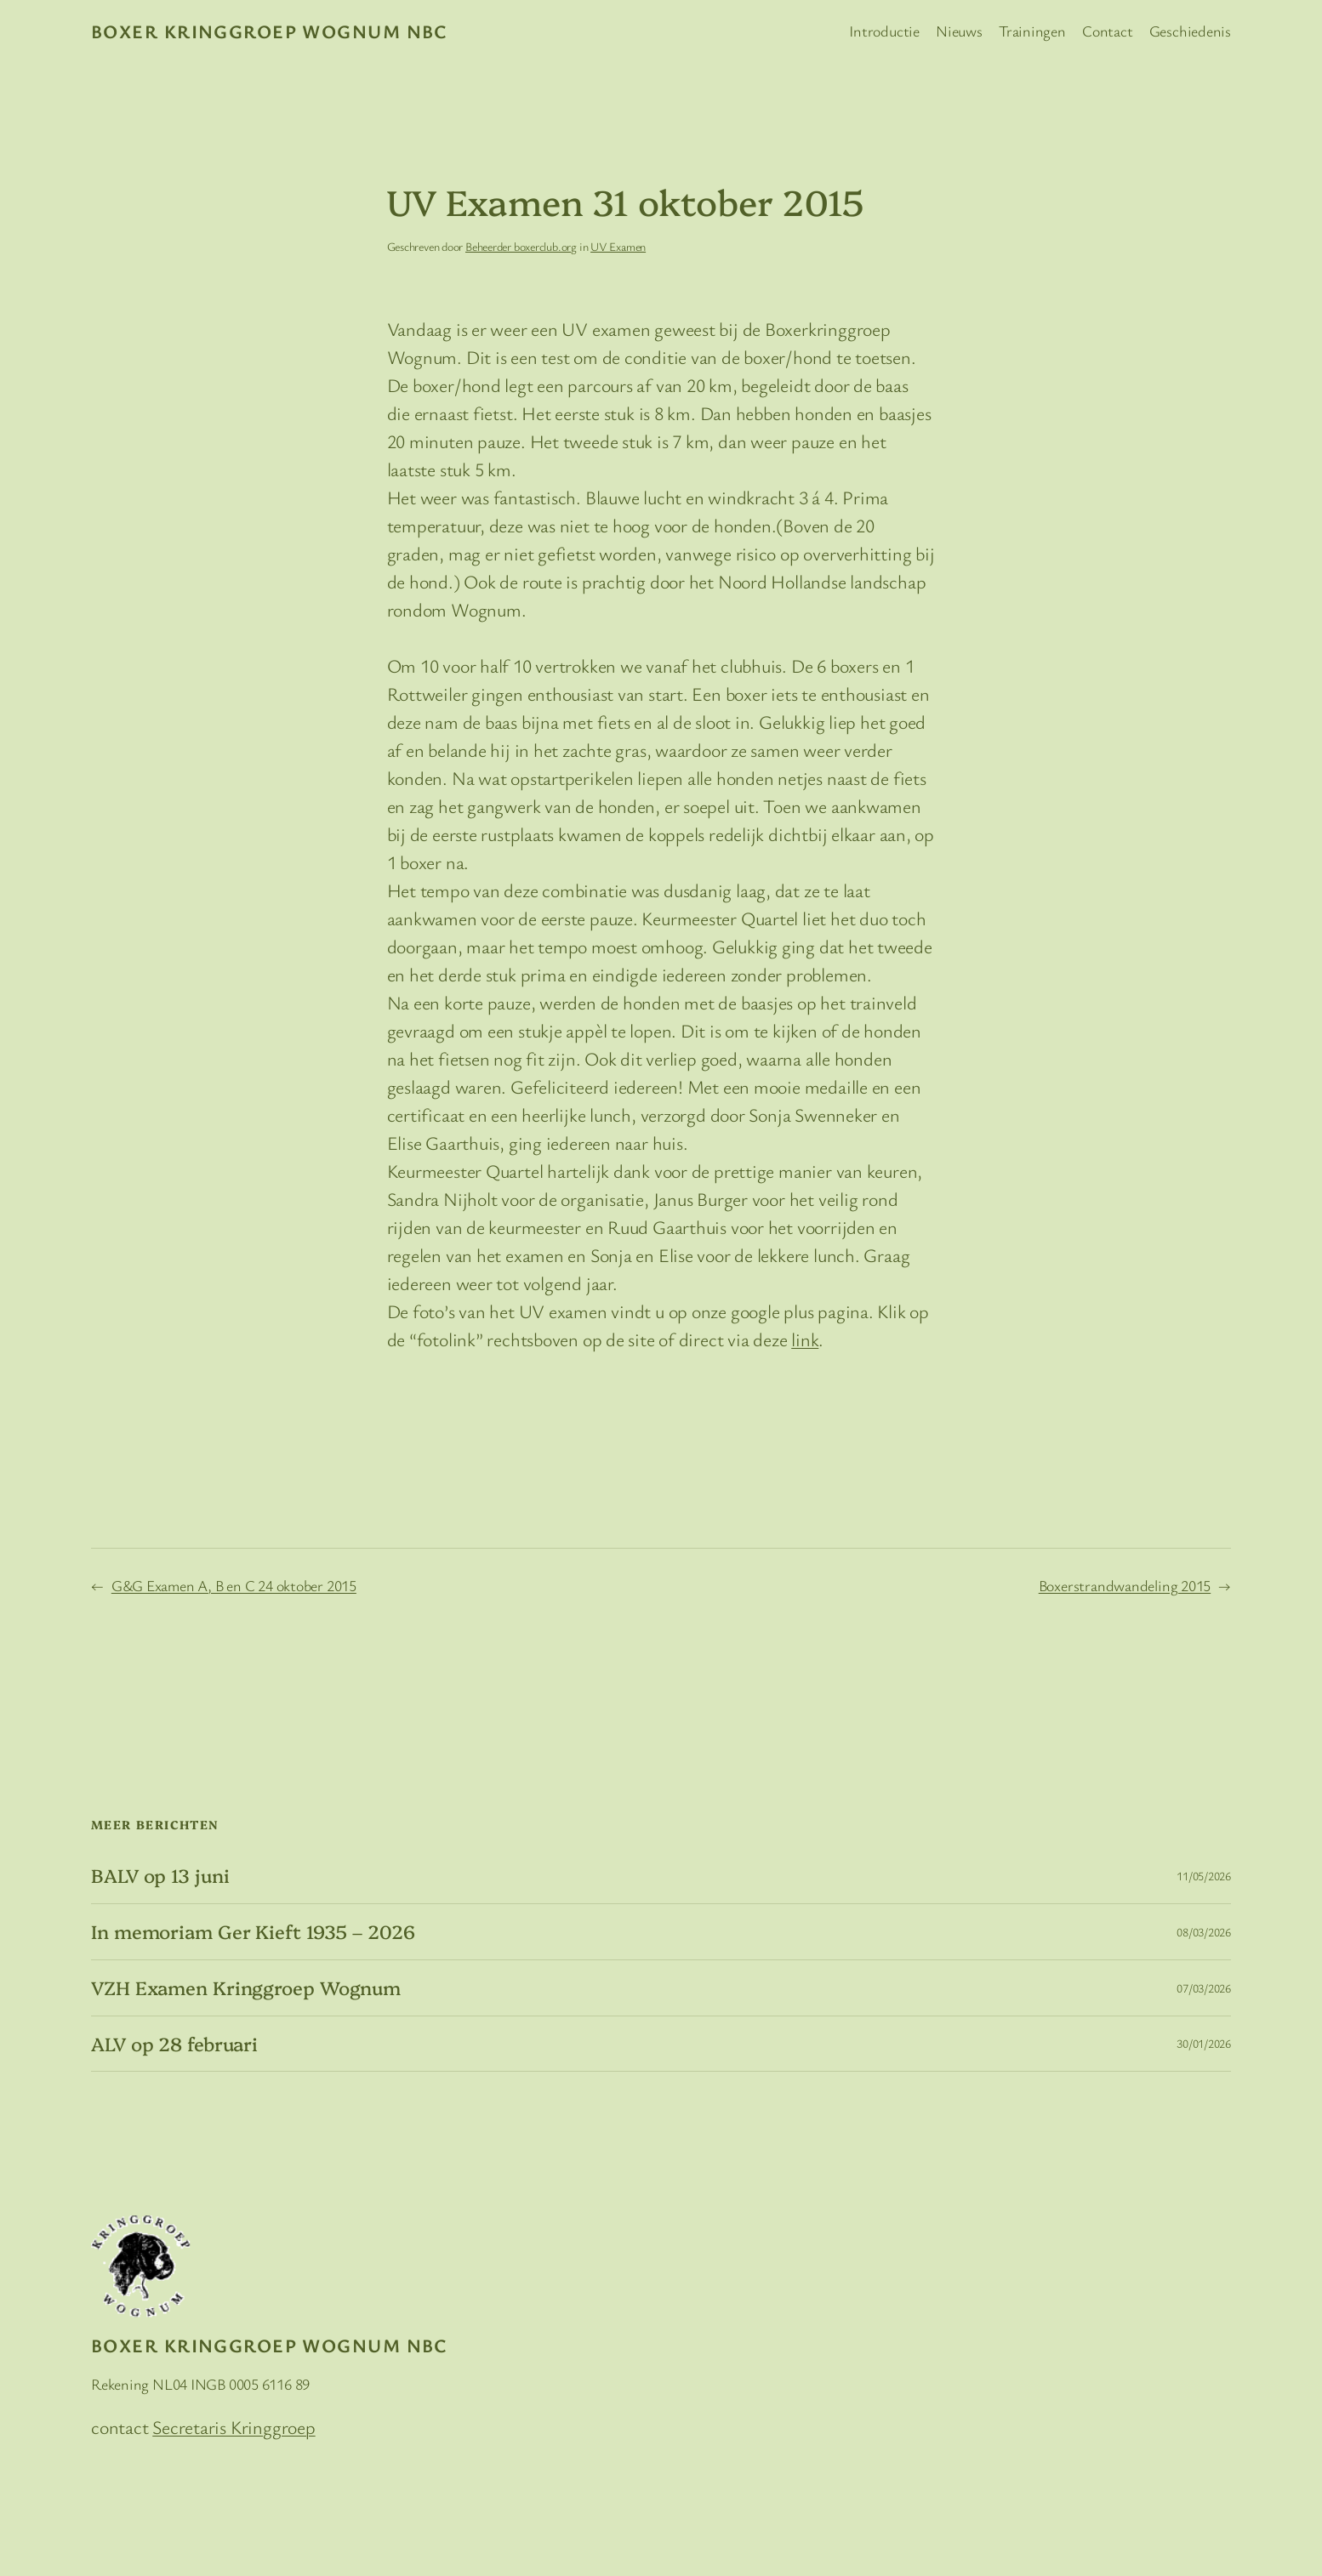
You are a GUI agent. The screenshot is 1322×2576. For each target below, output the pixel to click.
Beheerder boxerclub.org (521, 246)
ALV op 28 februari (174, 2044)
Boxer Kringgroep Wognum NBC (269, 31)
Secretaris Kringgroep (233, 2426)
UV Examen (618, 246)
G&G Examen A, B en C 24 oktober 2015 (233, 1585)
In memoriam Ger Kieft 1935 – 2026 (253, 1931)
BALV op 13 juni (160, 1875)
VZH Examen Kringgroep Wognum (246, 1988)
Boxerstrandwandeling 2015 (1125, 1585)
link (804, 1339)
